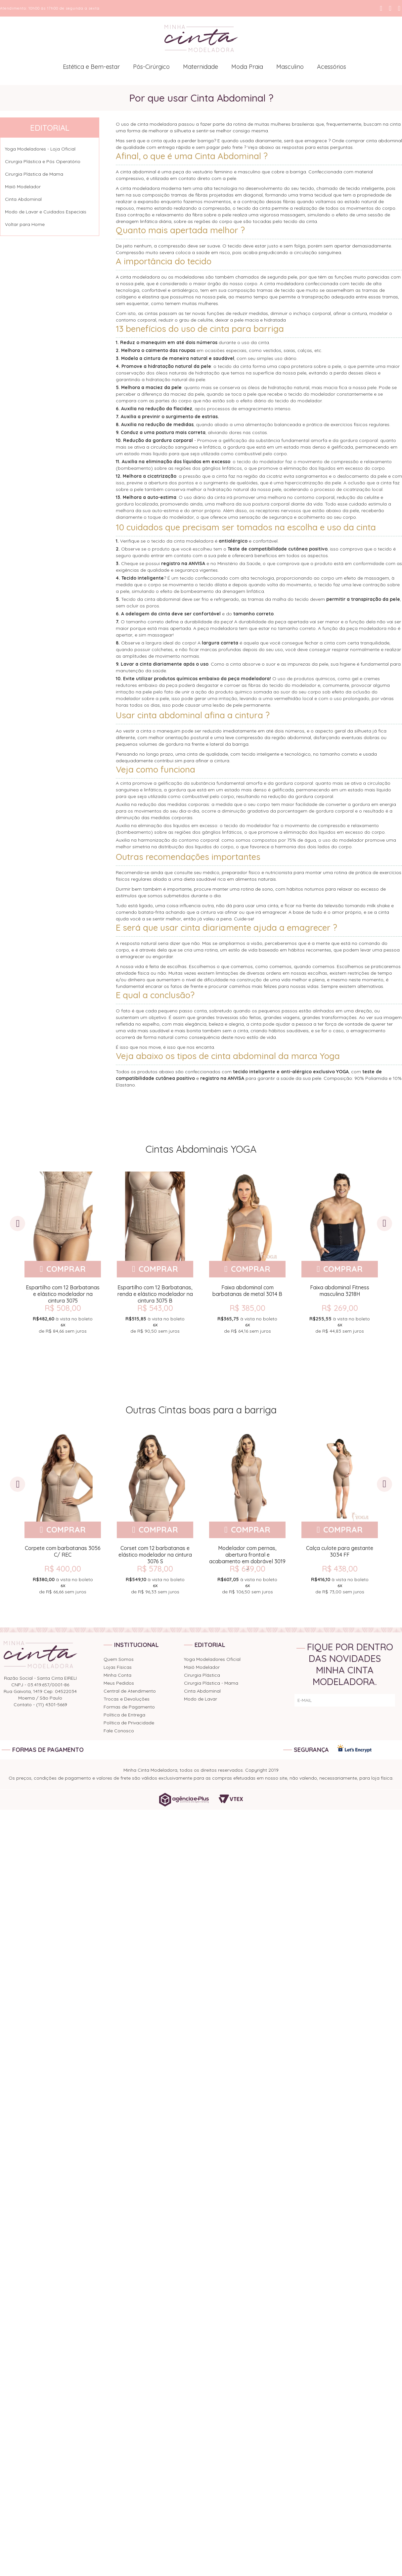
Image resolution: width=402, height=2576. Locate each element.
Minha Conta (117, 1675)
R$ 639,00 (246, 1569)
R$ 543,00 (153, 1308)
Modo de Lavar (200, 1699)
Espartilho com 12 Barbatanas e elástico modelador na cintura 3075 (62, 1294)
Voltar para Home (25, 224)
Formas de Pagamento (129, 1707)
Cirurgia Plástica (202, 1675)
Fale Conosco (119, 1731)
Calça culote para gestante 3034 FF (337, 1551)
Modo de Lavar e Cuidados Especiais (45, 212)
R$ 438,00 (338, 1569)
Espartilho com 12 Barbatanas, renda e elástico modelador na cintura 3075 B (153, 1294)
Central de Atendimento (130, 1691)
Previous (17, 1223)
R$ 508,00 (61, 1308)
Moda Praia (247, 66)
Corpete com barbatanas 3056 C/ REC (62, 1551)
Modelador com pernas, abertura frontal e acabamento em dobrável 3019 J (246, 1555)
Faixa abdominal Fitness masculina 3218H (337, 1290)
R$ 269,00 (338, 1308)
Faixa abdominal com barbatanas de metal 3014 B (246, 1290)
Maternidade (200, 66)
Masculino (290, 66)
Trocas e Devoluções (127, 1699)
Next (384, 1223)
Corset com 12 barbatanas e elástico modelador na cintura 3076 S (153, 1555)
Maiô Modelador (23, 187)
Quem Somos (119, 1659)
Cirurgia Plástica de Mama (34, 174)
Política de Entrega (124, 1715)
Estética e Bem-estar (91, 66)
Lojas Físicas (118, 1667)
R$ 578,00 (154, 1569)
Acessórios (331, 66)
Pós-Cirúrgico (151, 66)
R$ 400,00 (61, 1569)
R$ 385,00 (246, 1308)
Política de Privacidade (129, 1723)
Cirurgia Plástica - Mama (211, 1683)
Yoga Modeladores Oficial (212, 1659)
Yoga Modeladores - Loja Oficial (40, 149)
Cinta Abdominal (23, 199)
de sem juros (61, 1324)
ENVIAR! (381, 1700)
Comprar (64, 1269)
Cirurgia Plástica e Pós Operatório (42, 161)
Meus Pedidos (119, 1683)
